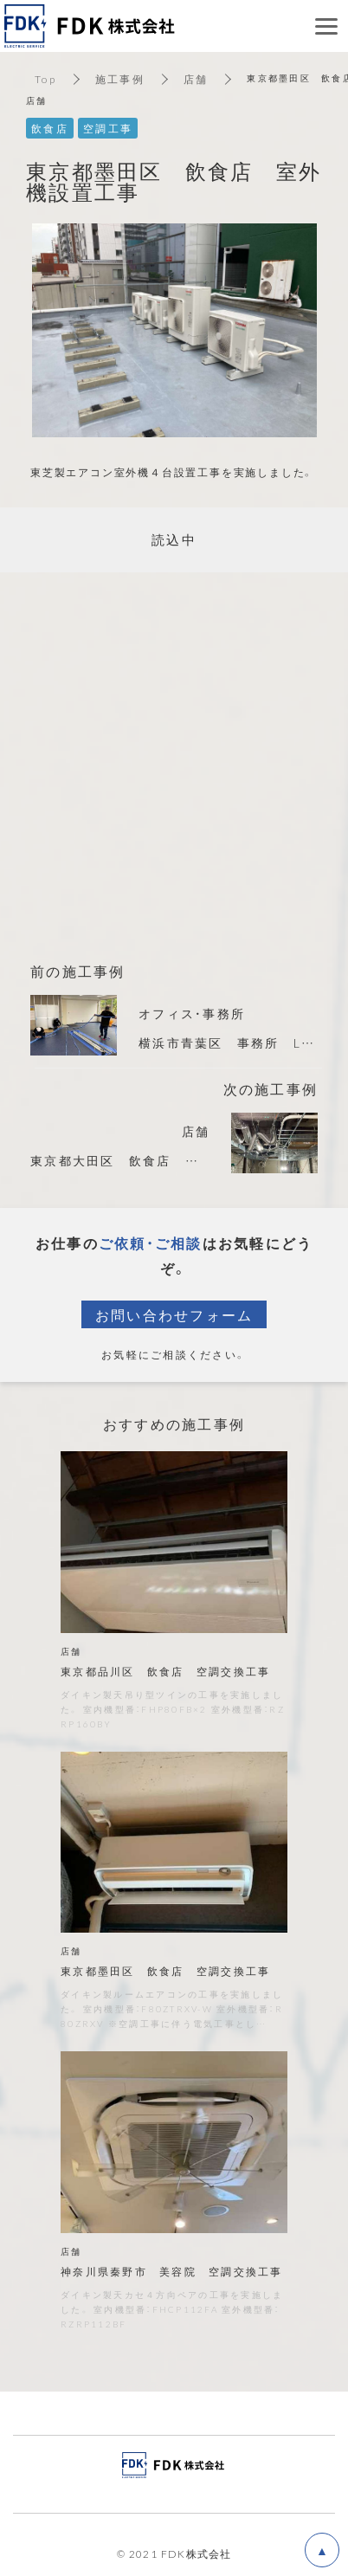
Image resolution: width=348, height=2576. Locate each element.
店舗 (196, 79)
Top (45, 79)
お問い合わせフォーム (174, 1314)
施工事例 (120, 79)
